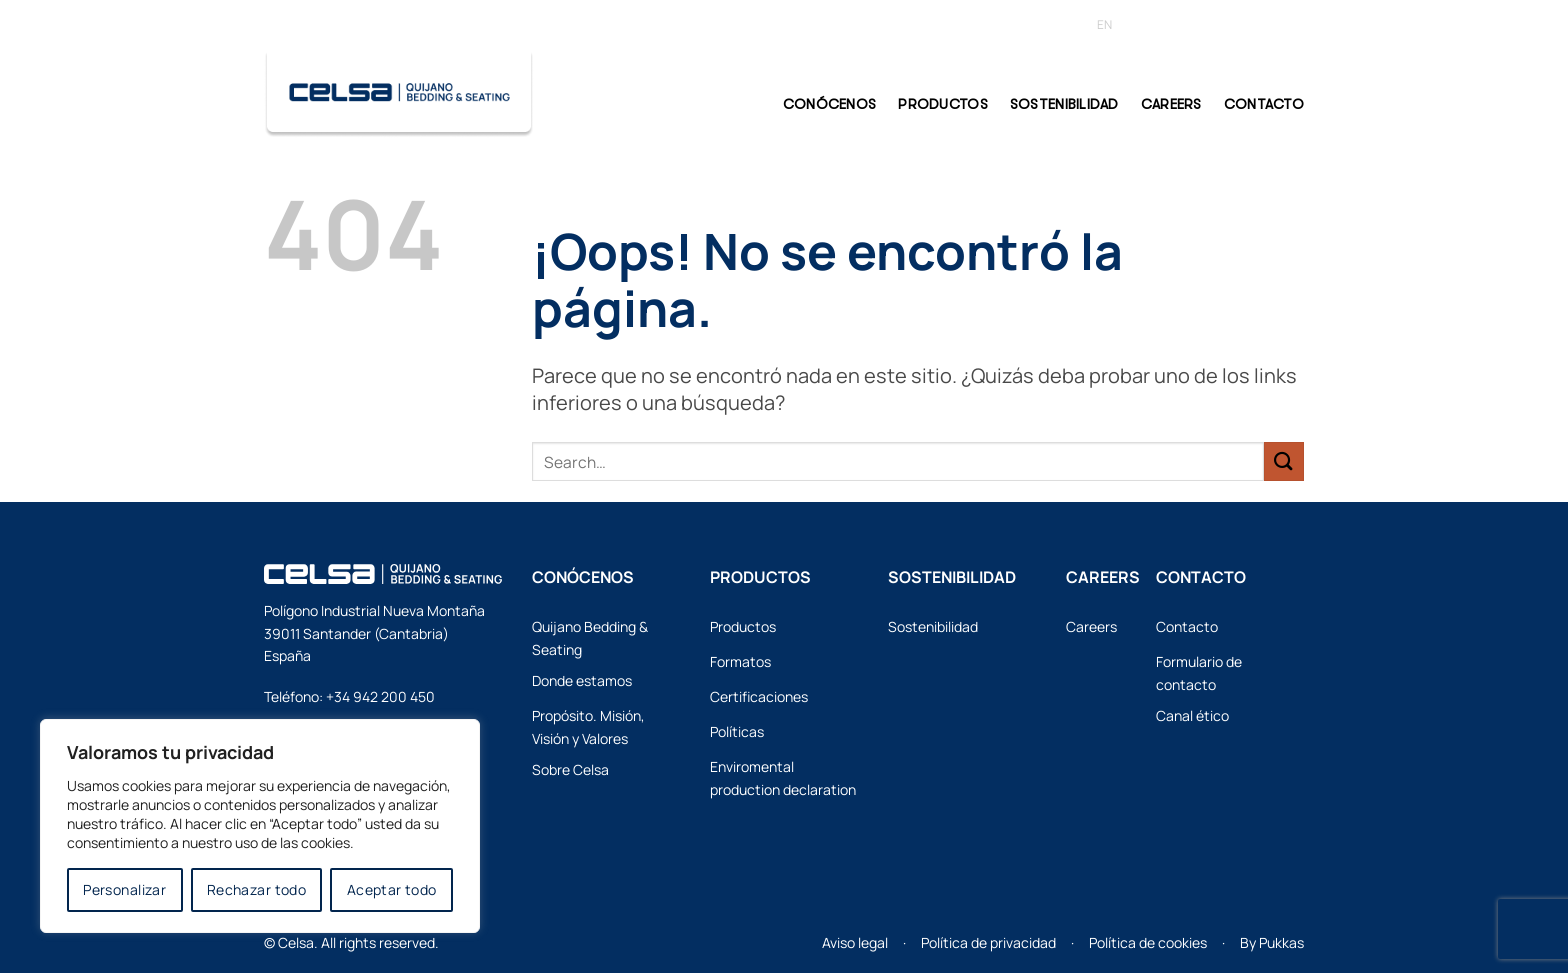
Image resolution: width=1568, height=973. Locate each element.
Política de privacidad (988, 942)
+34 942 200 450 (380, 696)
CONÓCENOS (830, 104)
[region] (260, 826)
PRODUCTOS (943, 104)
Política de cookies (1148, 942)
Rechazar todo (256, 889)
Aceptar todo (392, 889)
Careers (1171, 104)
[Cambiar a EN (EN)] (1104, 25)
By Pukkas (1272, 942)
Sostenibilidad (1064, 104)
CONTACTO (1264, 104)
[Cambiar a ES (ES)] (1139, 25)
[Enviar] (1284, 461)
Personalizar (124, 889)
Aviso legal (855, 942)
